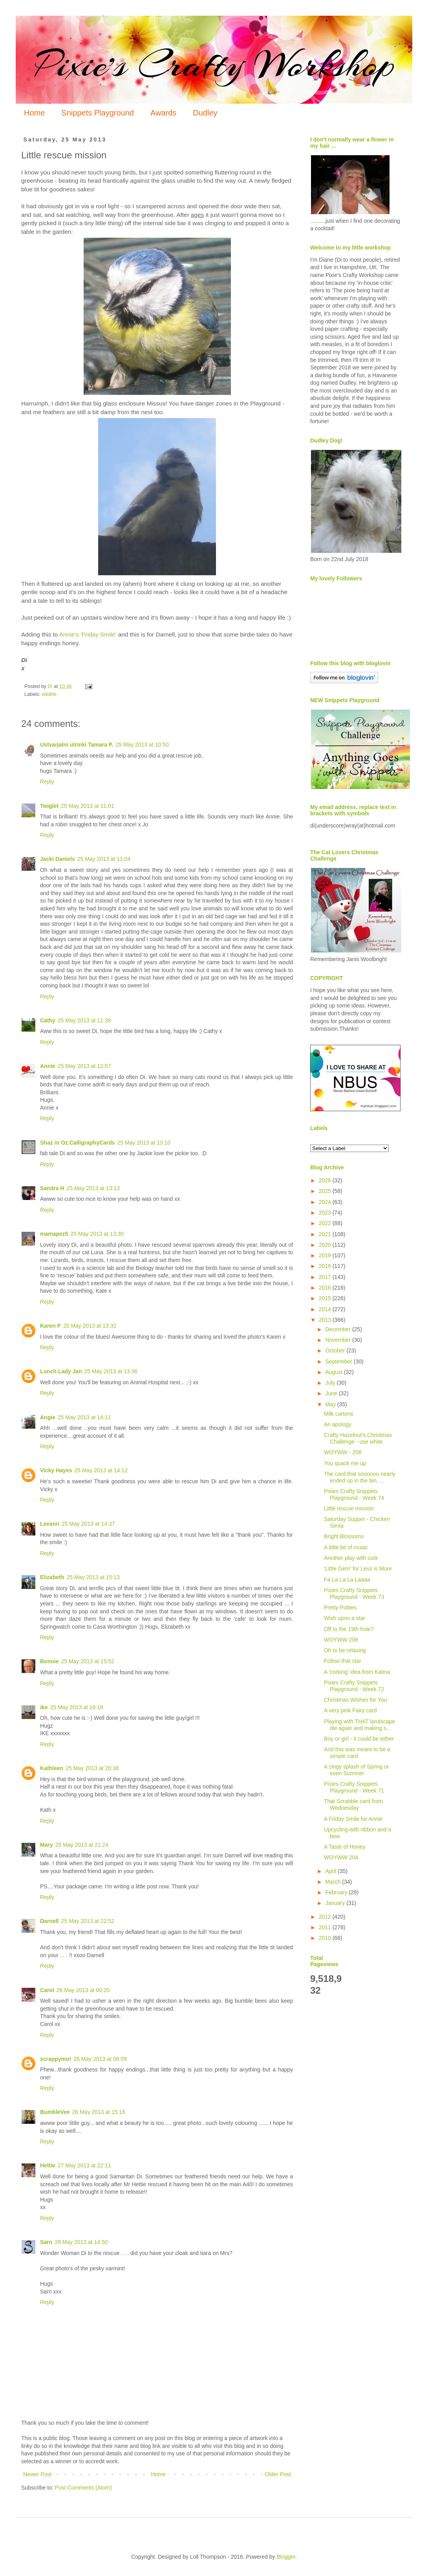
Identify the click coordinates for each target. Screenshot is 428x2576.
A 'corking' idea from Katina (357, 1672)
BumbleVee (55, 2112)
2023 (326, 1212)
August (334, 1372)
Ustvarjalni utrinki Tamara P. (76, 744)
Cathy (47, 1020)
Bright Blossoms (344, 1536)
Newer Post (37, 2474)
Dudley (205, 112)
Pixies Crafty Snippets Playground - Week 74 (354, 1494)
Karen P (50, 1326)
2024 (326, 1202)
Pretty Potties (340, 1607)
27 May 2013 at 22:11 (84, 2165)
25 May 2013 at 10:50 (141, 744)
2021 (326, 1234)
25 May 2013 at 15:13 (92, 1577)
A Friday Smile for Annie (353, 1819)
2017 (326, 1277)
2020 (326, 1245)
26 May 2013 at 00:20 (83, 1990)
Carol (47, 1990)
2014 (326, 1309)
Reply (47, 781)
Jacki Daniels (57, 859)
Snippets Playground (97, 112)
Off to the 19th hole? (349, 1629)
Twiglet (49, 806)
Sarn (46, 2242)
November (338, 1340)
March (333, 1882)
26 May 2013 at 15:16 (98, 2112)
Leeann (49, 1524)
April (331, 1871)
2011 (326, 1927)
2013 (326, 1320)
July (331, 1383)
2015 (326, 1298)
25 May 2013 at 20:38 (92, 1768)
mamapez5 (54, 1234)
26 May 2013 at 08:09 (99, 2059)
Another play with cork (351, 1558)
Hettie (47, 2165)
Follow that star (342, 1661)
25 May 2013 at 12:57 (84, 1066)
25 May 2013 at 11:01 (87, 806)
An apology (337, 1424)
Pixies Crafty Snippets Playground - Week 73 (354, 1593)
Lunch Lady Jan (61, 1371)
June (331, 1393)
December (338, 1329)
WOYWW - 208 (343, 1452)
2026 (326, 1180)
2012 (326, 1917)
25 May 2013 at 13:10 (143, 1142)
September (339, 1361)
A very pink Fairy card (350, 1710)
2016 (326, 1287)
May (331, 1404)
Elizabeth (52, 1577)
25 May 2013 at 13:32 (89, 1326)
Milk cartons (338, 1414)
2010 (326, 1938)
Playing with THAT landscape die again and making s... (359, 1724)
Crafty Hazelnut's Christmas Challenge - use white (358, 1438)
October (335, 1350)
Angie (47, 1417)
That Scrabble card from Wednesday (353, 1804)
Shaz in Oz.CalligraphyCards (77, 1142)
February (337, 1892)
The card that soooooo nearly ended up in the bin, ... (359, 1477)
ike (44, 1707)
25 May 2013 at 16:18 (76, 1707)
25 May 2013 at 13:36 (110, 1371)
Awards (163, 112)
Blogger (285, 2557)
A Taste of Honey (345, 1847)
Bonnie (49, 1661)
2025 (326, 1191)
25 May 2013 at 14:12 (100, 1470)
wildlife (49, 694)
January (335, 1903)
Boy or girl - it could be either (359, 1739)
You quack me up (345, 1463)
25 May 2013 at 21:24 (81, 1845)
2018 (326, 1266)
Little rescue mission (349, 1508)
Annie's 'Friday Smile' (88, 634)
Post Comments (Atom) (83, 2487)
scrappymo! (55, 2059)
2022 (326, 1223)
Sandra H (52, 1188)
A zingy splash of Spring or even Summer (356, 1769)
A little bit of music (346, 1547)
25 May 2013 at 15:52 (87, 1661)
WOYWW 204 (341, 1857)
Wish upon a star (344, 1618)
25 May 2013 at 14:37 (88, 1524)
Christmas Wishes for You (355, 1700)
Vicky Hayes (56, 1470)
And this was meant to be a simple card (357, 1752)
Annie (47, 1066)
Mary (46, 1845)
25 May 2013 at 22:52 (87, 1921)
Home (34, 112)
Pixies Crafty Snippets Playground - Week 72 (354, 1685)
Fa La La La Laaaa (347, 1579)
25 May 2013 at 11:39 (84, 1020)
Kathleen (51, 1768)
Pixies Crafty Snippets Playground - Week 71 (354, 1787)
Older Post (278, 2474)
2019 (326, 1255)
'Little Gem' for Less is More (358, 1568)
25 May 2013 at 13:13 (92, 1188)
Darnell (49, 1921)
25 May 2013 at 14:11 (84, 1417)
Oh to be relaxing (345, 1650)
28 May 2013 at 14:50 (81, 2242)
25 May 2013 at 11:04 (103, 859)
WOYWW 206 (341, 1640)
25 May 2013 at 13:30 (97, 1234)
